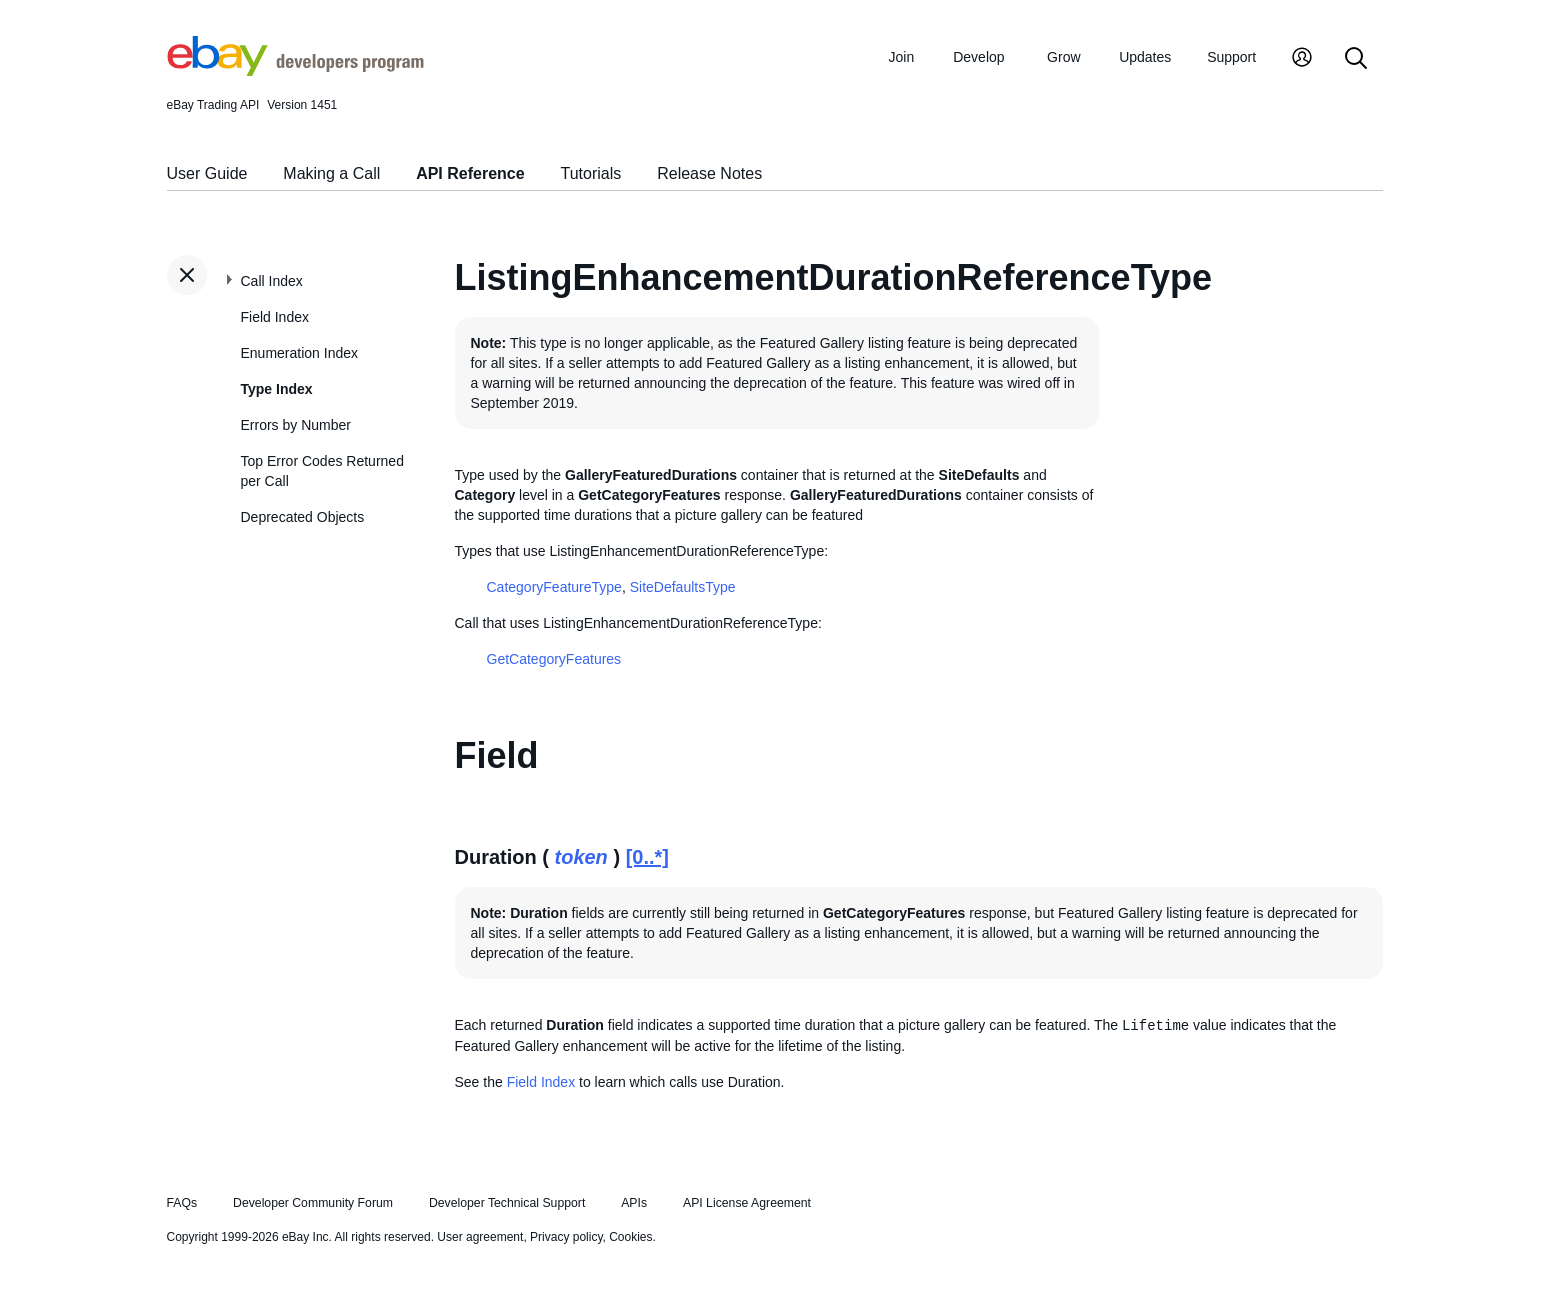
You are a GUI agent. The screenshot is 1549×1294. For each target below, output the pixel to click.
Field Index (275, 317)
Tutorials (591, 173)
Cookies (630, 1237)
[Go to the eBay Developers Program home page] (295, 71)
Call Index (272, 281)
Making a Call (331, 173)
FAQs (182, 1203)
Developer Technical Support (507, 1203)
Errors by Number (296, 425)
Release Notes (709, 173)
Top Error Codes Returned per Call (322, 471)
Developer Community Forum (313, 1203)
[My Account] (1302, 59)
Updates (1145, 57)
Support (1231, 57)
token (581, 857)
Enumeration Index (300, 353)
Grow (1063, 57)
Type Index (277, 389)
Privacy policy (566, 1237)
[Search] (1356, 59)
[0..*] (647, 857)
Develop (978, 57)
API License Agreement (747, 1203)
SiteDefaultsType (683, 587)
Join (902, 57)
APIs (634, 1203)
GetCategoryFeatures (554, 659)
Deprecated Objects (303, 517)
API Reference (470, 173)
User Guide (207, 173)
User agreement (480, 1237)
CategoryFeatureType (554, 587)
